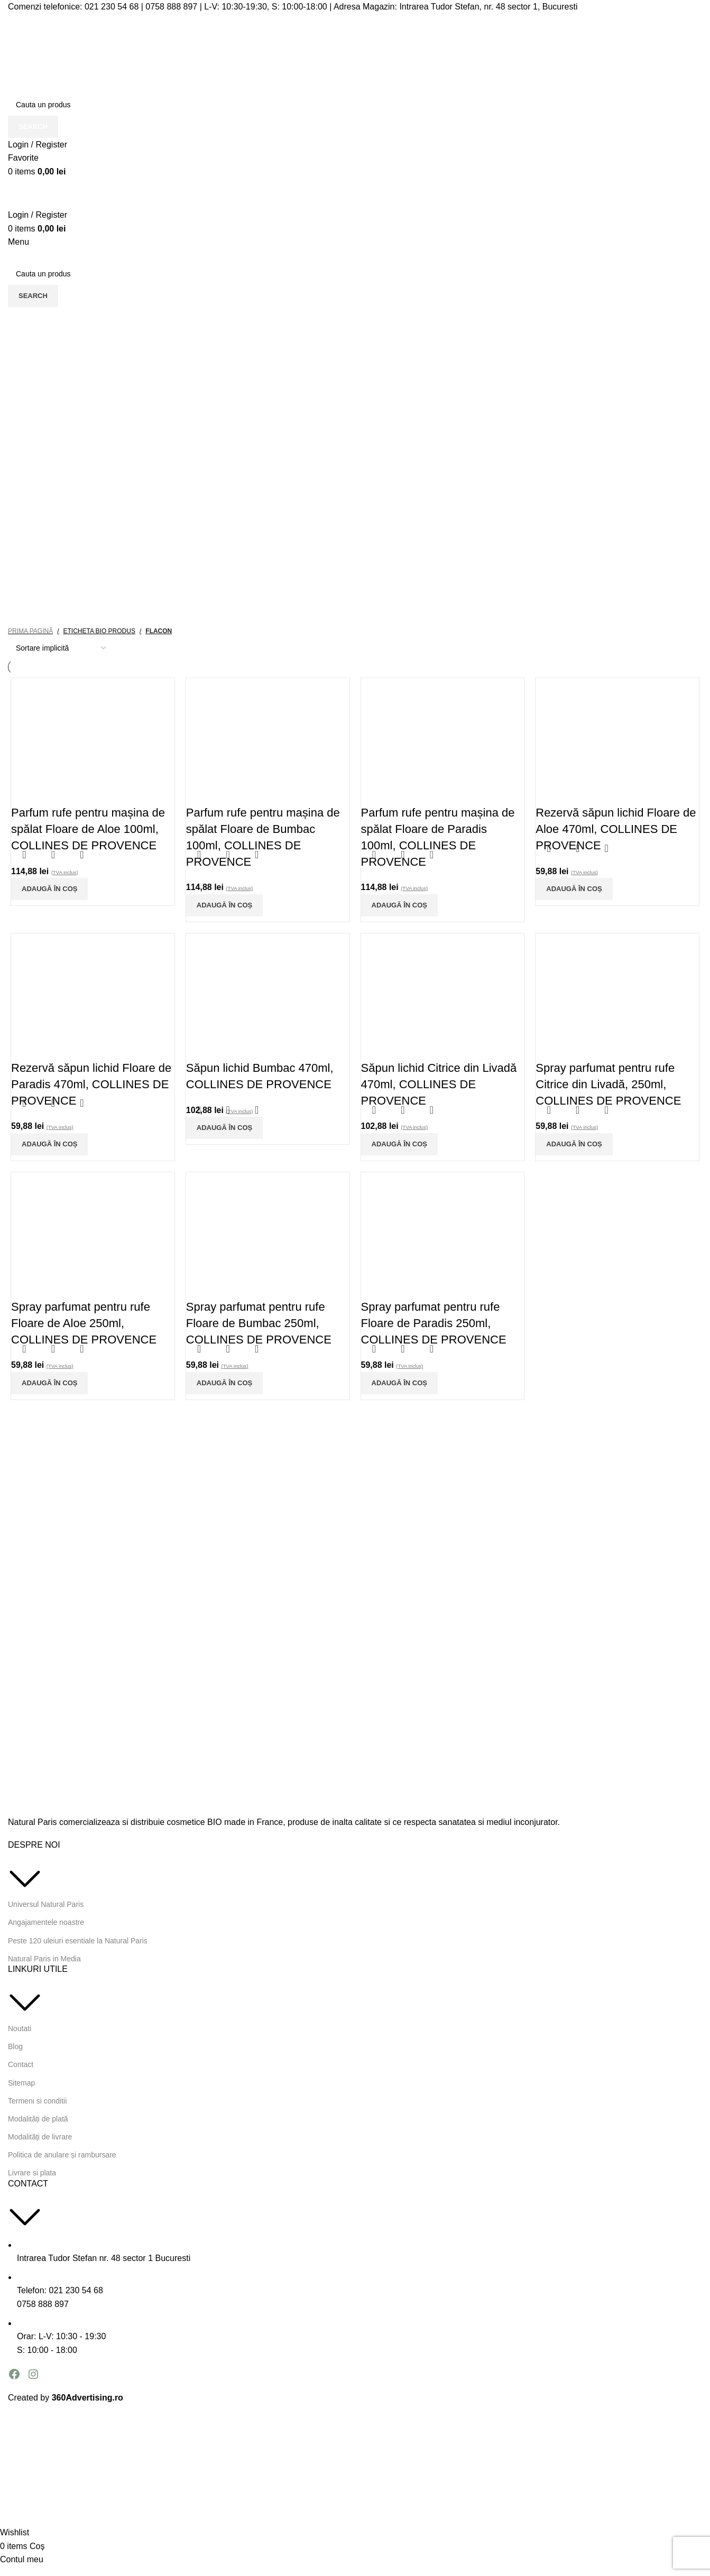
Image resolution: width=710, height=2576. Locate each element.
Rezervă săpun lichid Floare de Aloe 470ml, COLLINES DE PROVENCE (616, 829)
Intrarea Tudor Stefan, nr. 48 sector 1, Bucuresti (488, 6)
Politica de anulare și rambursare (62, 2155)
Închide (679, 368)
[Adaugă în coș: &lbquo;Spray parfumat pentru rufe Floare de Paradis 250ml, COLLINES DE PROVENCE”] (399, 1383)
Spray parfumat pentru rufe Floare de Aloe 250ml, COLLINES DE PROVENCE (83, 1323)
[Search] (355, 105)
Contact (20, 2064)
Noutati (19, 2028)
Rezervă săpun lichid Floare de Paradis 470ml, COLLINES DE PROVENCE (91, 1084)
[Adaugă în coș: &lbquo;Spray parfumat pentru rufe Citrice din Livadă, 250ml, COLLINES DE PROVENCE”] (574, 1144)
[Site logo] (113, 52)
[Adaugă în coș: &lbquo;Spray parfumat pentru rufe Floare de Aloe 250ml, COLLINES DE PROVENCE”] (49, 1383)
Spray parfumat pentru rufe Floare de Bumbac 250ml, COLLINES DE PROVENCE (258, 1323)
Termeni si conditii (37, 2101)
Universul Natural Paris (46, 1904)
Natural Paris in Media (44, 1958)
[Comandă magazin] (61, 648)
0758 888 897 (171, 6)
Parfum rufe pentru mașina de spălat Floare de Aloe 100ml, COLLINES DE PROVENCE (88, 829)
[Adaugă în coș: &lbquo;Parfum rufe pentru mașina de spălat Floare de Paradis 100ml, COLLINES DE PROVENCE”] (399, 905)
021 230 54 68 (112, 6)
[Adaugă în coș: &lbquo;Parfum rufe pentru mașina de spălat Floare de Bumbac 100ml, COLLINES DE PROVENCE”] (224, 905)
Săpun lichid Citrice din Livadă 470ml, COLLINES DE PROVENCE (439, 1084)
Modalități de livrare (40, 2137)
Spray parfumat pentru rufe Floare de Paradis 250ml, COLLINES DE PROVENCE (433, 1323)
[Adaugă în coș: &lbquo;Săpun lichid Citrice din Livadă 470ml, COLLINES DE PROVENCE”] (399, 1144)
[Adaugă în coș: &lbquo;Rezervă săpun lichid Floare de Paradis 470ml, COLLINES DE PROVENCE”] (49, 1144)
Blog (15, 2046)
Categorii (32, 345)
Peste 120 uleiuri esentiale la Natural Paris (77, 1940)
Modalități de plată (38, 2119)
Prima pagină (30, 631)
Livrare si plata (32, 2173)
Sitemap (21, 2083)
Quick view (53, 854)
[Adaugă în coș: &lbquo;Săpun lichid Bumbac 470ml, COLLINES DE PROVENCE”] (224, 1128)
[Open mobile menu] (18, 241)
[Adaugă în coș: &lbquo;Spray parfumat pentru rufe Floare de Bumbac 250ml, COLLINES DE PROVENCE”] (224, 1383)
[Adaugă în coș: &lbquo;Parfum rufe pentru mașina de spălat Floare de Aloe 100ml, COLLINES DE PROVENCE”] (49, 889)
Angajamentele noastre (46, 1922)
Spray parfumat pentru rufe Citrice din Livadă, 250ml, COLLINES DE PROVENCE (608, 1084)
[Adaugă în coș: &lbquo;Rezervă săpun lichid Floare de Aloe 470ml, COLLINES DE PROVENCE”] (574, 889)
